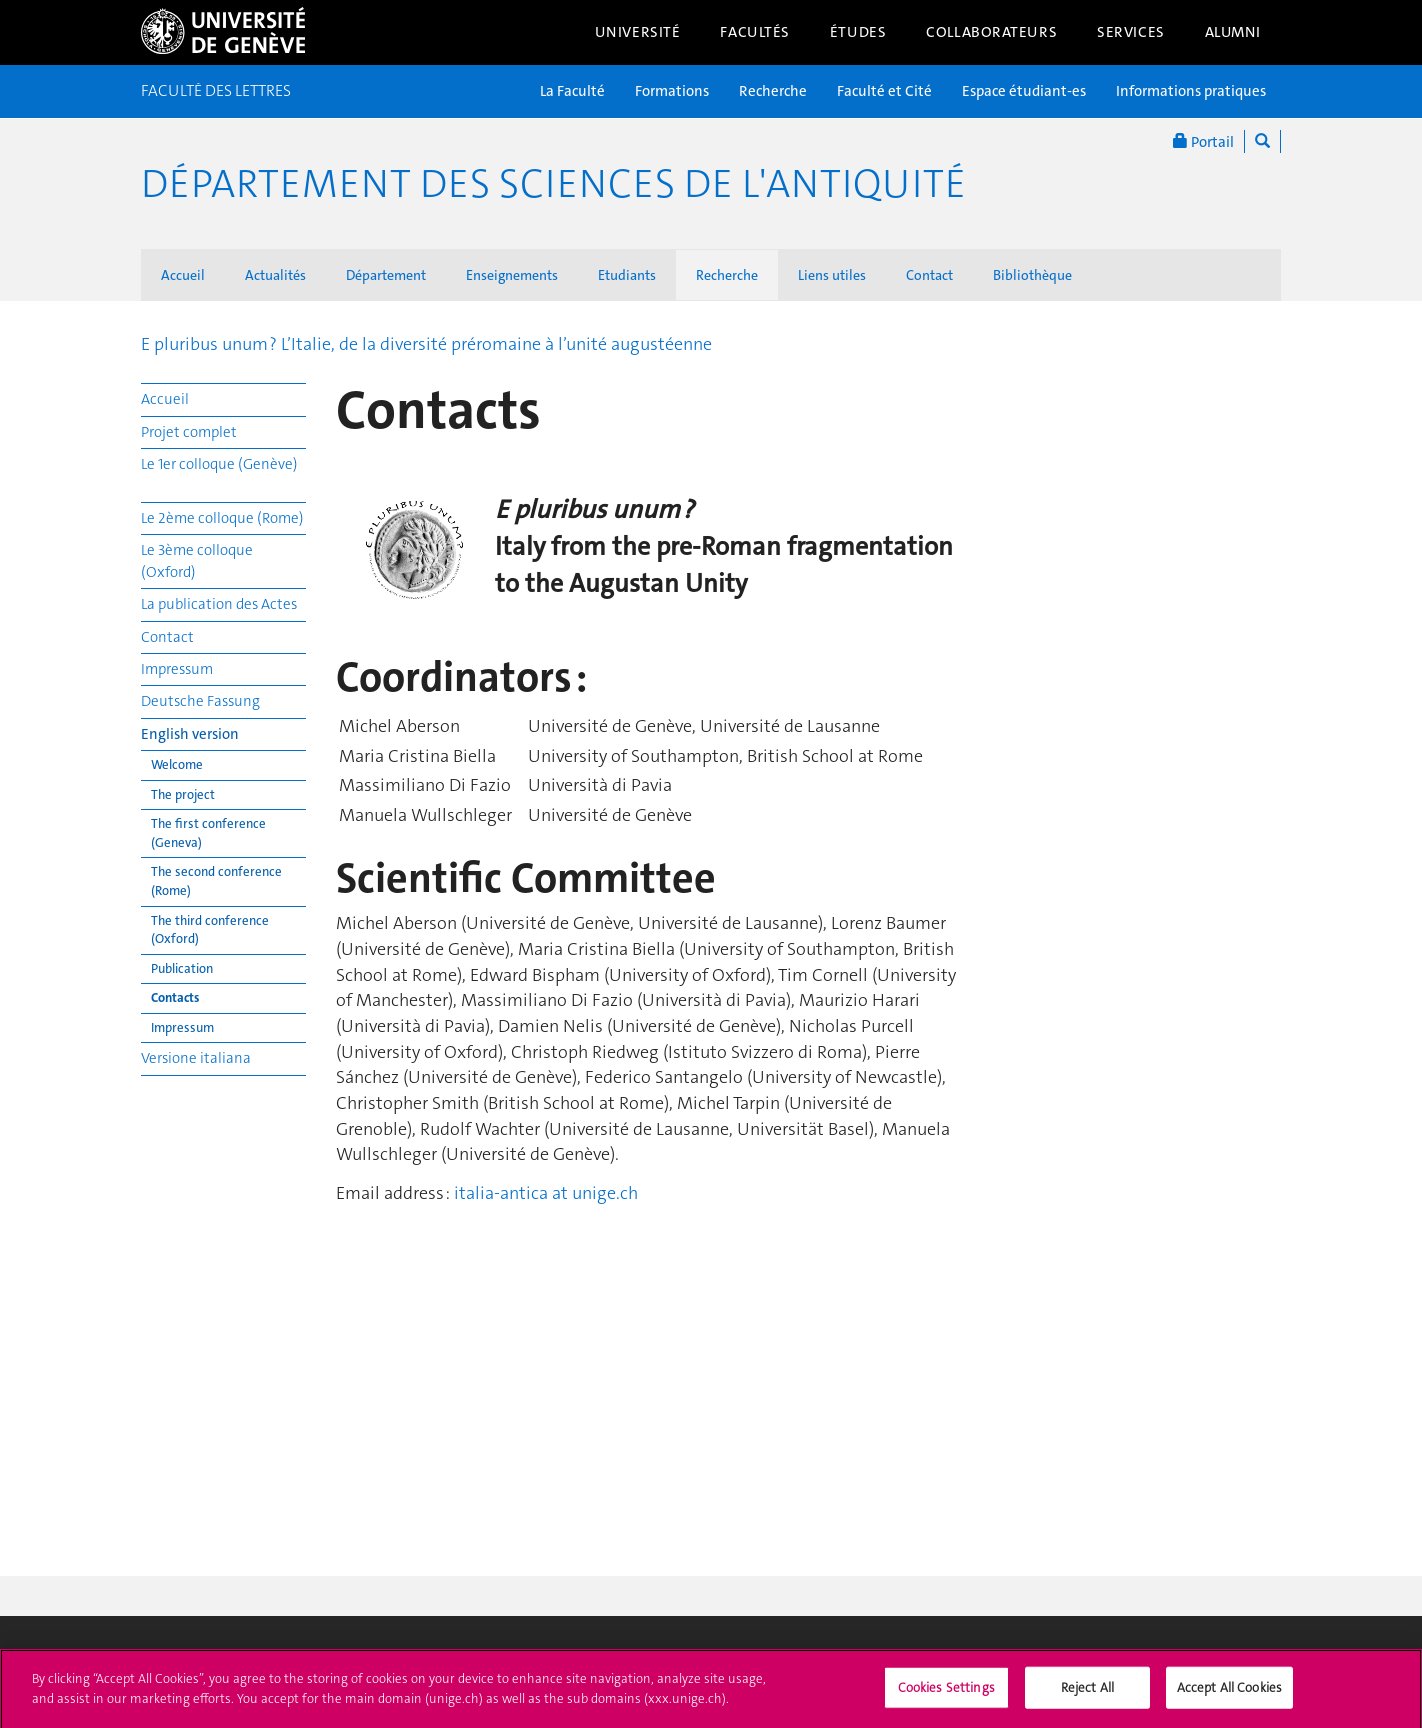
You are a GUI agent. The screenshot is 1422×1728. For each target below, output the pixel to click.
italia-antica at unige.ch (546, 1193)
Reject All (1087, 1693)
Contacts (175, 997)
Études (858, 32)
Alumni (1233, 32)
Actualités (275, 275)
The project (183, 794)
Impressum (177, 669)
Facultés (755, 32)
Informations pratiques (1191, 91)
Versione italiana (196, 1058)
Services (1131, 32)
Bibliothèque (1032, 275)
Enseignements (512, 275)
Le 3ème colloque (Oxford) (197, 560)
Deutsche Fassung (200, 701)
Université (638, 32)
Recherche (773, 91)
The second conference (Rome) (216, 881)
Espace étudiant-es (1024, 91)
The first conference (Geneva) (208, 833)
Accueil (183, 275)
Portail (1203, 141)
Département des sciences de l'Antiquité (553, 184)
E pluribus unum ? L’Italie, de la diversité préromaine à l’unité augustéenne (426, 344)
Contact (929, 275)
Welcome (177, 764)
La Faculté (572, 91)
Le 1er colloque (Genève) (219, 464)
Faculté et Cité (884, 91)
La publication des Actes (219, 604)
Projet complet (189, 432)
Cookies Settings (946, 1693)
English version (190, 734)
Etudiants (627, 275)
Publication (182, 968)
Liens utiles (832, 275)
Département (386, 275)
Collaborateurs (991, 32)
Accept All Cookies (1229, 1693)
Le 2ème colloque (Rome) (222, 518)
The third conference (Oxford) (210, 930)
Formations (672, 91)
